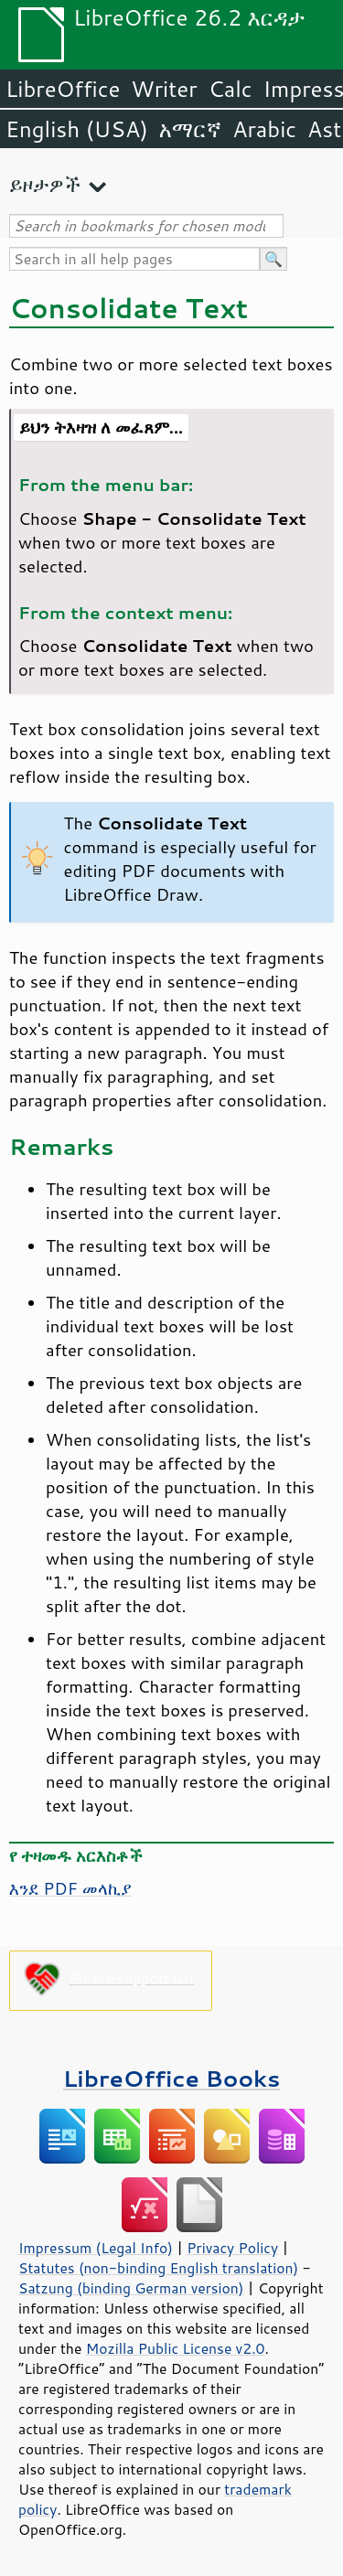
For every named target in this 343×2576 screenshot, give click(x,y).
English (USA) (76, 128)
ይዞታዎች (44, 184)
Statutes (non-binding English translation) (158, 2268)
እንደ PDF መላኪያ (70, 1888)
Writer (164, 88)
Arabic (264, 128)
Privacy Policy (232, 2248)
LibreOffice (62, 88)
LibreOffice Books (172, 2078)
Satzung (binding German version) (131, 2288)
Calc (230, 88)
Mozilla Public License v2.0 (175, 2348)
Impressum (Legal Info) (95, 2248)
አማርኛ (190, 128)
